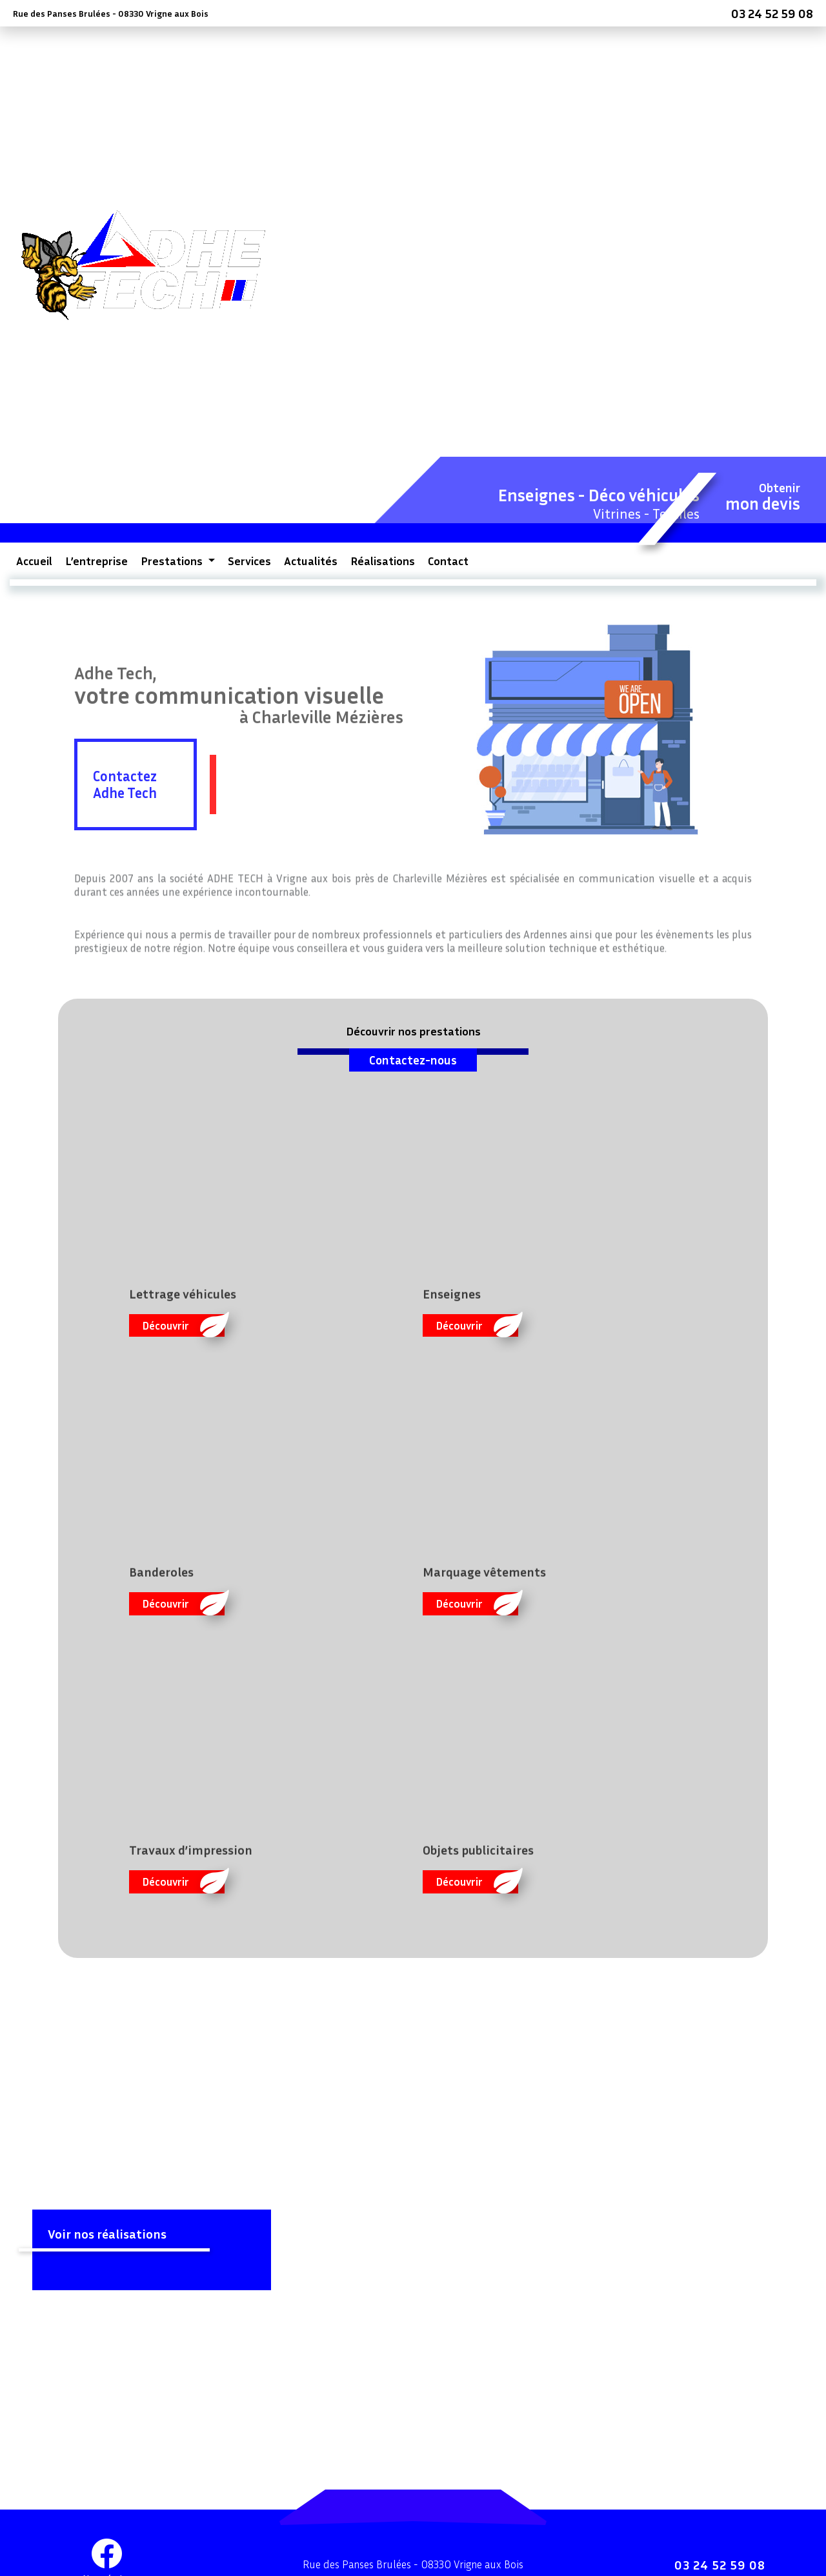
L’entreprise (96, 561)
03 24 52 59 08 (772, 13)
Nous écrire (107, 2527)
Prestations (173, 561)
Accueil (34, 561)
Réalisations (382, 561)
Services (249, 561)
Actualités (310, 561)
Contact (448, 561)
